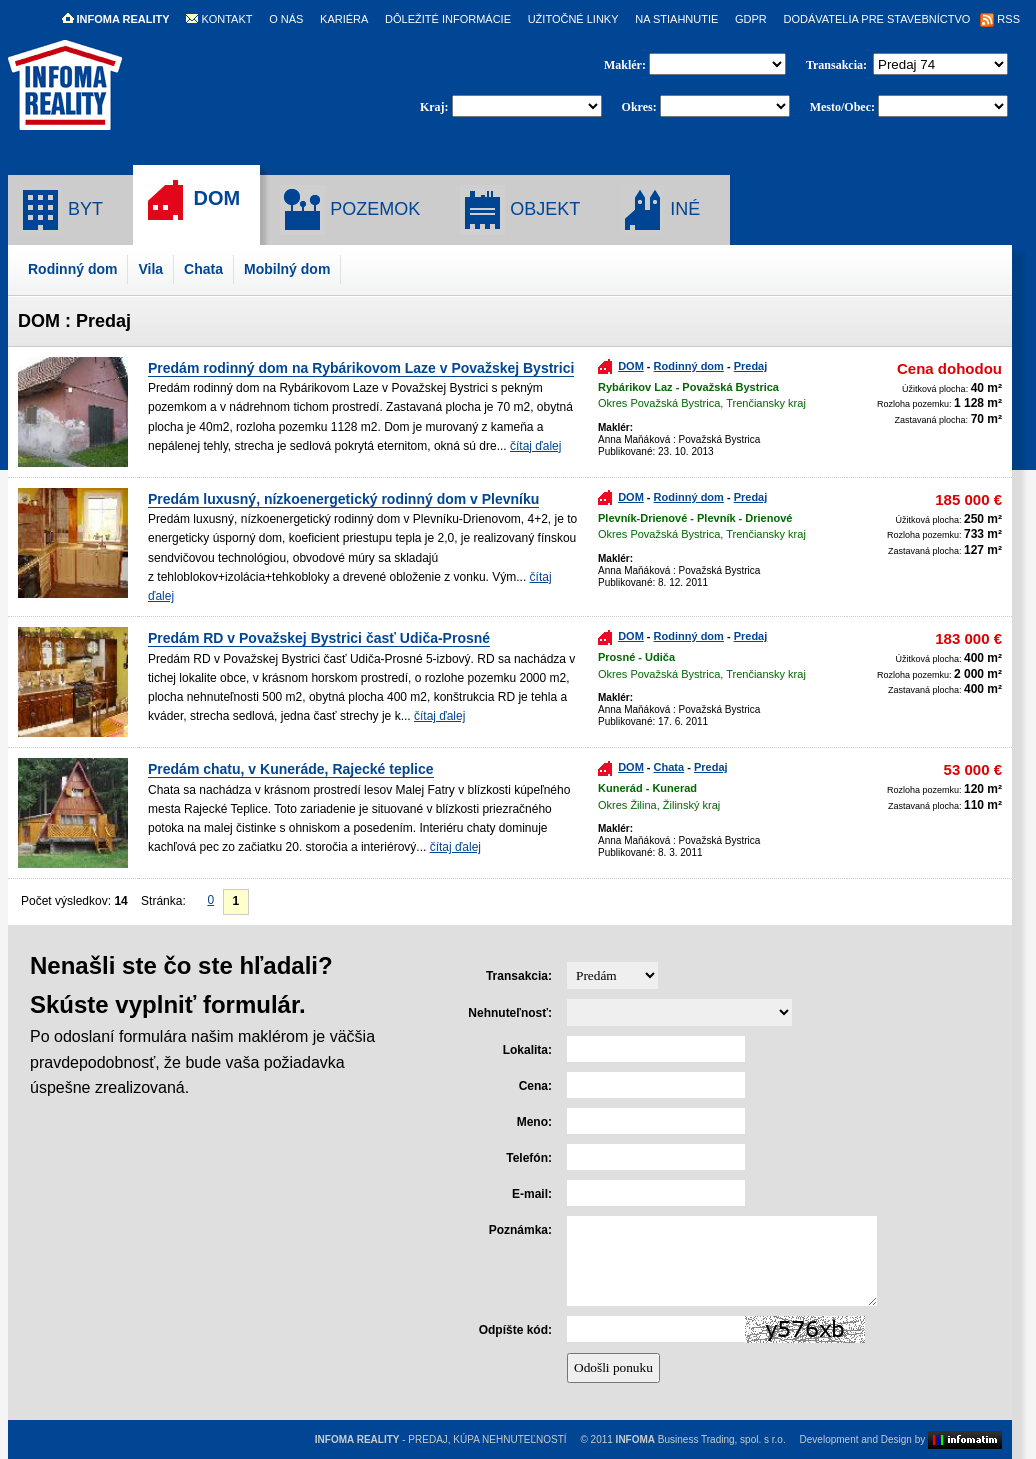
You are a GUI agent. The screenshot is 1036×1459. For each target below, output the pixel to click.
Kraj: (434, 107)
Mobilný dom (287, 269)
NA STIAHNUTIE (676, 19)
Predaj (751, 366)
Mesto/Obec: (842, 107)
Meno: (534, 1122)
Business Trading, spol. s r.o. (701, 1439)
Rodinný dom (72, 269)
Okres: (639, 107)
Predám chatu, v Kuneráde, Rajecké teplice (291, 769)
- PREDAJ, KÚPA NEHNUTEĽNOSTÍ (441, 1439)
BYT (60, 210)
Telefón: (529, 1158)
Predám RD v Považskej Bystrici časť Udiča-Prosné (319, 638)
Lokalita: (527, 1050)
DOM (191, 200)
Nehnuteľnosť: (510, 1013)
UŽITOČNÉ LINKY (573, 19)
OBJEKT (520, 210)
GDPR (751, 19)
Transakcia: (838, 65)
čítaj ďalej (535, 446)
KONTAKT (219, 19)
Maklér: (626, 65)
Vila (150, 269)
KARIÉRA (344, 19)
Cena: (535, 1086)
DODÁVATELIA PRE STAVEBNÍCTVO (876, 19)
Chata (203, 269)
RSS (1000, 19)
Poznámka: (520, 1230)
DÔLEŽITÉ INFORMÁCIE (448, 19)
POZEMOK (350, 210)
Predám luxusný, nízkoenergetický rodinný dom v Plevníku (343, 499)
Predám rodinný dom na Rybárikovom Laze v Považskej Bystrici (361, 368)
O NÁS (286, 19)
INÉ (660, 210)
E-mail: (532, 1194)
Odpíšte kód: (515, 1330)
